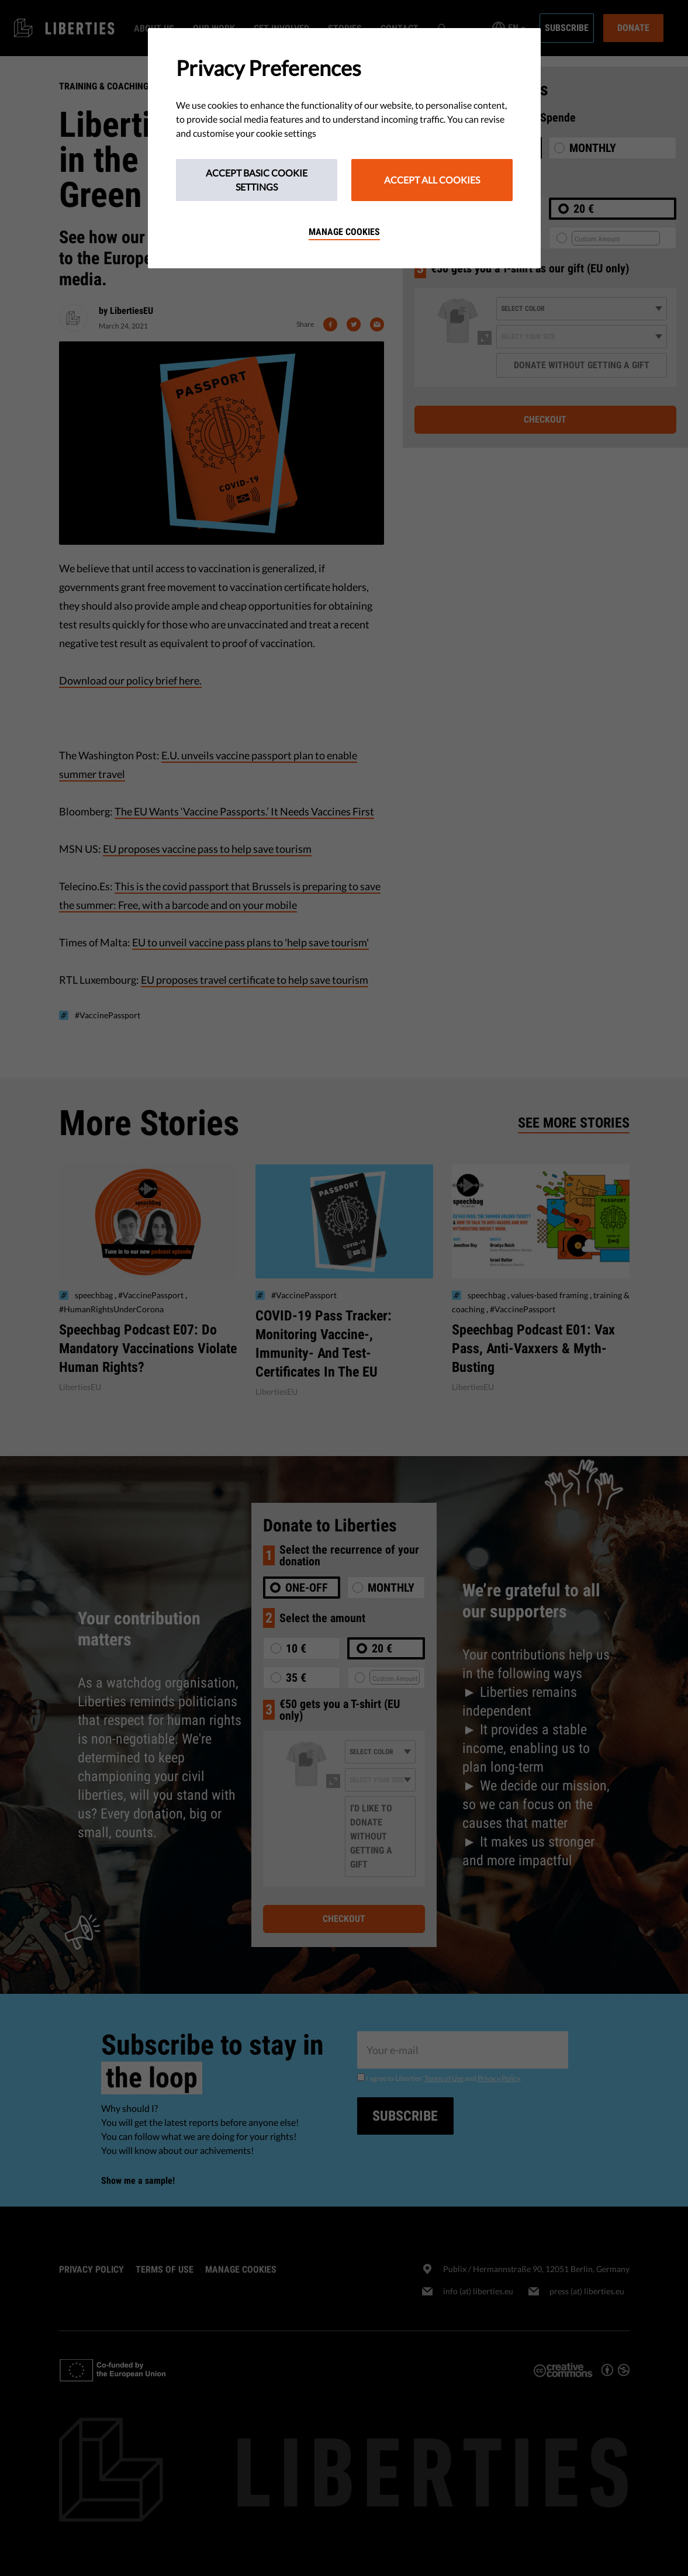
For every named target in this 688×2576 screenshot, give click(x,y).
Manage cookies (344, 231)
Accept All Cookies (432, 179)
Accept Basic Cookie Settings (256, 179)
